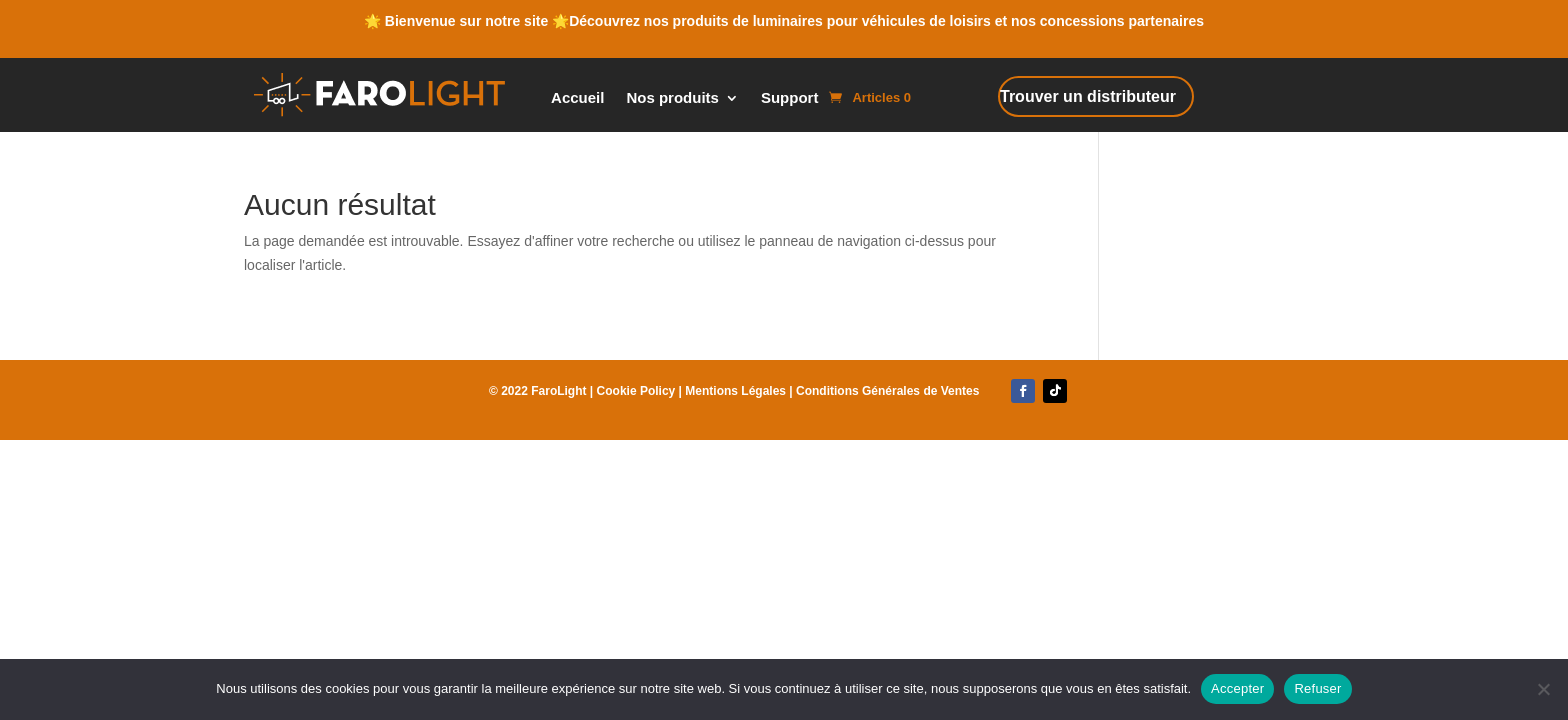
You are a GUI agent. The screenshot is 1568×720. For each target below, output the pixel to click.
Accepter (1237, 688)
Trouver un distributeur (1088, 96)
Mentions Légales (735, 391)
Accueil (577, 98)
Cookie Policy (636, 391)
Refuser (1317, 688)
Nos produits (672, 98)
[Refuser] (1543, 689)
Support (790, 98)
